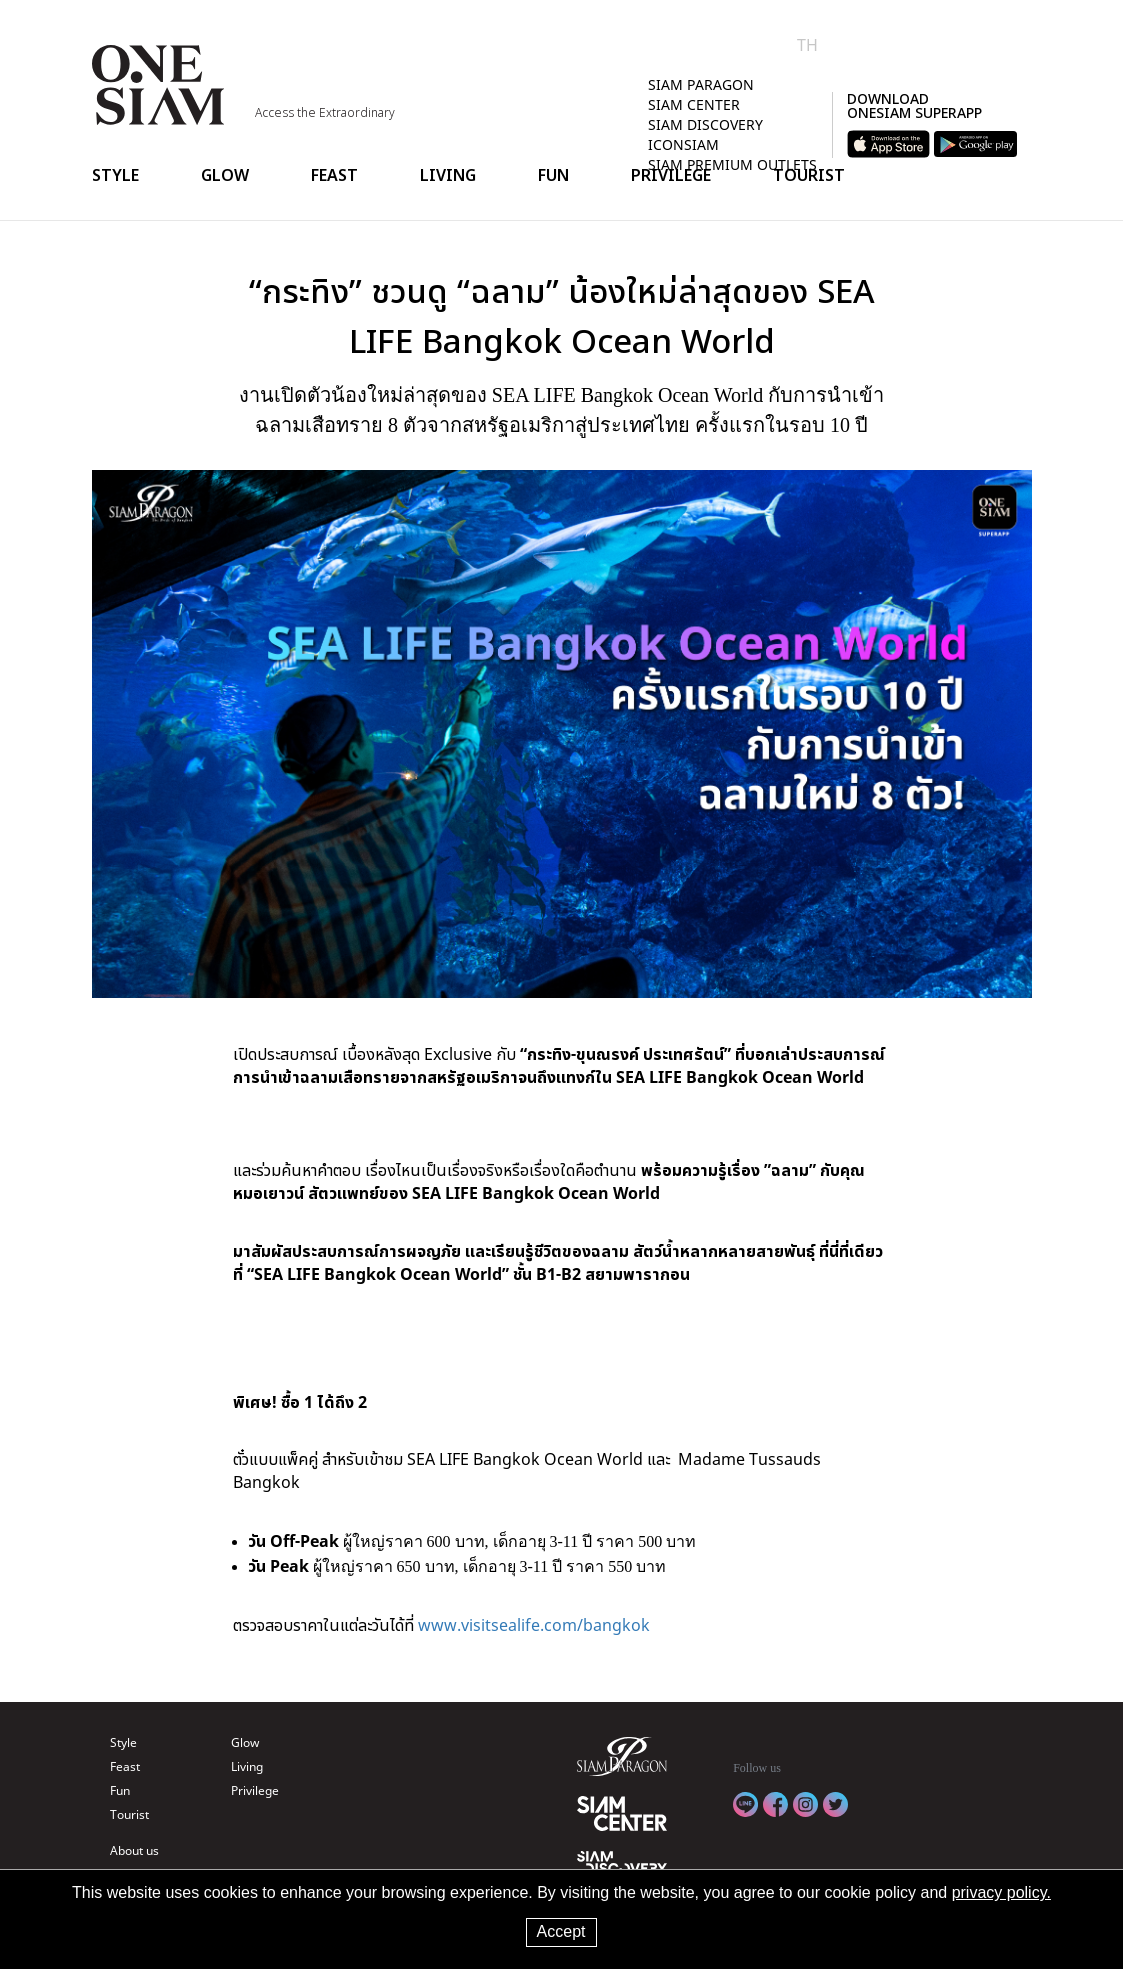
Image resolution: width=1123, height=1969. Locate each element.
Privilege (671, 175)
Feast (334, 175)
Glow (225, 175)
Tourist (809, 175)
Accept (562, 1931)
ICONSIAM (683, 144)
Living (448, 175)
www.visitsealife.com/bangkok (534, 1625)
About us (134, 1850)
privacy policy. (1001, 1892)
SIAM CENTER (694, 104)
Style (115, 175)
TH (807, 45)
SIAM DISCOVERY (705, 124)
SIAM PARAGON (701, 84)
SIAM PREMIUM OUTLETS (732, 164)
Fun (553, 175)
